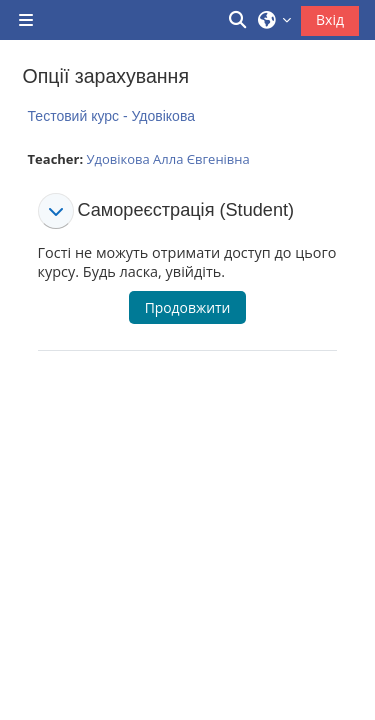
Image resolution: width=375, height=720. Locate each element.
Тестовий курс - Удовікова (111, 116)
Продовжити (188, 307)
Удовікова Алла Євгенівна (167, 159)
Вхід (330, 19)
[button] (239, 20)
